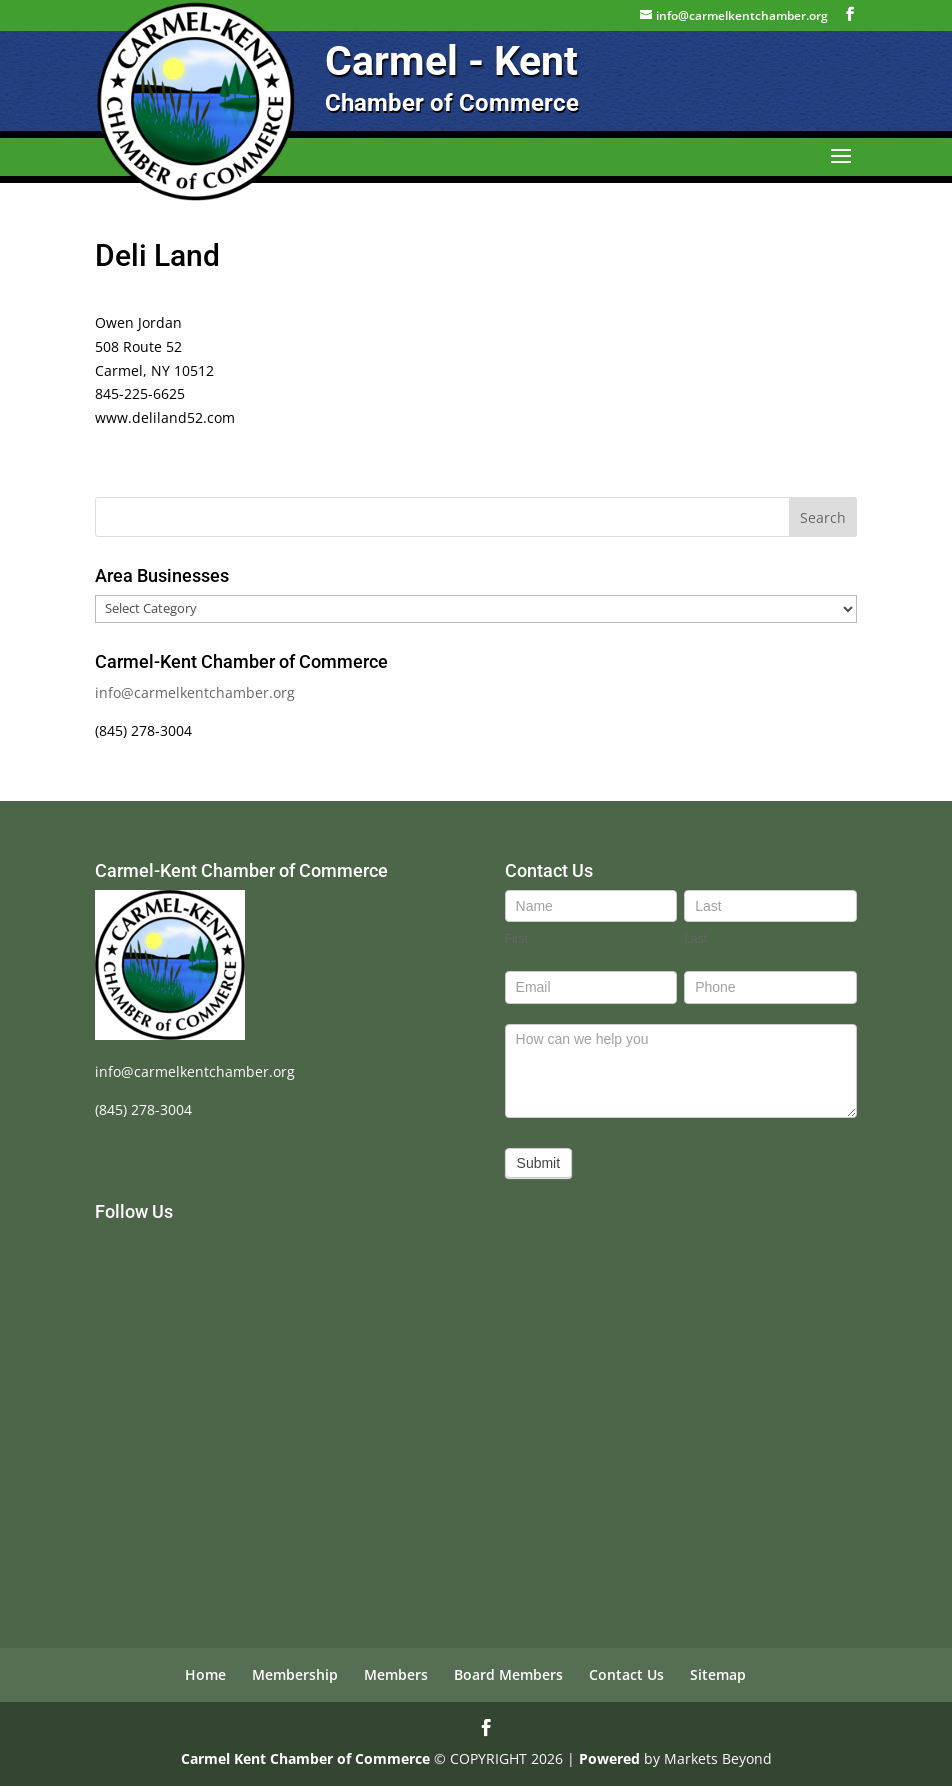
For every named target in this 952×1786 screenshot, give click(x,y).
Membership (295, 1674)
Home (205, 1674)
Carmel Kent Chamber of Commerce (305, 1758)
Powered (609, 1758)
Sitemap (718, 1674)
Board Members (508, 1674)
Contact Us (626, 1674)
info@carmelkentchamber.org (195, 692)
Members (396, 1674)
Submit (539, 1163)
